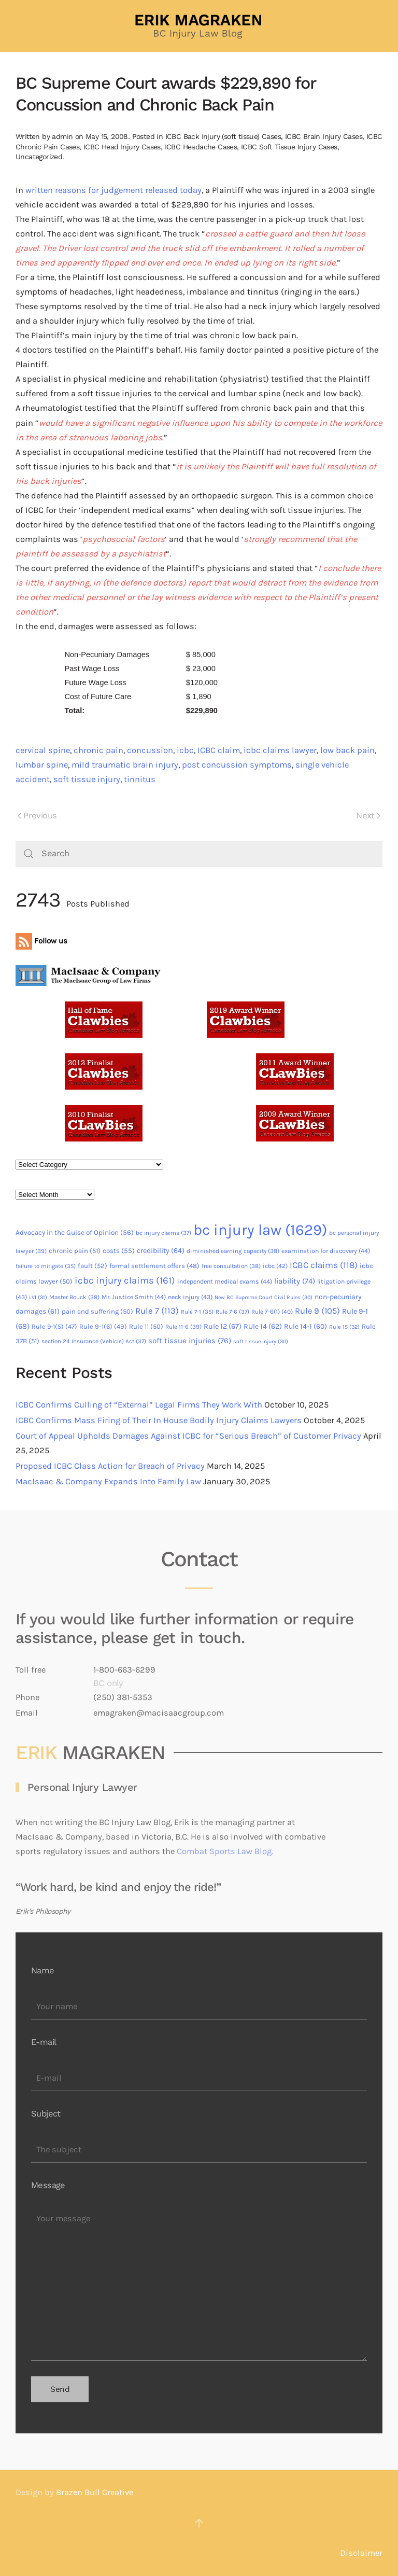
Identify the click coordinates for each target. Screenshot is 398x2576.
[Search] (199, 854)
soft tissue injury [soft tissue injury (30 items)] (260, 1341)
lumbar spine (42, 765)
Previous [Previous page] (37, 815)
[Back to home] (199, 26)
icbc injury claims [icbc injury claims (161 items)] (125, 1280)
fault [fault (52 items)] (92, 1266)
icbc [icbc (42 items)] (275, 1266)
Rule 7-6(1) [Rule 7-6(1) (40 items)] (272, 1311)
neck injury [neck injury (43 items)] (190, 1297)
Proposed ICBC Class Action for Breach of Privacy (110, 1466)
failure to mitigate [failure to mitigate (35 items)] (46, 1266)
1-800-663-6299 (124, 1670)
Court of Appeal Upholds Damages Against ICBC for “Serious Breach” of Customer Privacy (188, 1436)
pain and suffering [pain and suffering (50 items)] (97, 1311)
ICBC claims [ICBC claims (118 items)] (324, 1265)
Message (48, 2185)
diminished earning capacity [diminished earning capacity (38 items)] (233, 1251)
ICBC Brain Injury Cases (323, 136)
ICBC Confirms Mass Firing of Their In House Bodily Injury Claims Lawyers (159, 1420)
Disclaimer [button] (361, 2553)
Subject (46, 2114)
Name (42, 1970)
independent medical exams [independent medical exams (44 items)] (224, 1281)
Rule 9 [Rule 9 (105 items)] (317, 1311)
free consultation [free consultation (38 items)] (231, 1266)
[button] (199, 2523)
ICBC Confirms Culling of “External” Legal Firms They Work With (139, 1405)
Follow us (41, 940)
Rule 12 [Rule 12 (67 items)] (222, 1326)
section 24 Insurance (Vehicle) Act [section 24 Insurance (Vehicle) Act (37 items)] (93, 1341)
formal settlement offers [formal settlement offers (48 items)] (154, 1266)
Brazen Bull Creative (94, 2492)
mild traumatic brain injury (125, 765)
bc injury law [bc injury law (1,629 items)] (260, 1229)
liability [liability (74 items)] (294, 1281)
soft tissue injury (86, 779)
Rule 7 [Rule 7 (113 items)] (157, 1311)
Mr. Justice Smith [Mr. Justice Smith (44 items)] (134, 1297)
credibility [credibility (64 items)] (160, 1250)
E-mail (43, 2042)
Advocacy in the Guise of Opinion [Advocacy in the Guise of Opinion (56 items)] (75, 1232)
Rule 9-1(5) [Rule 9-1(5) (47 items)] (54, 1326)
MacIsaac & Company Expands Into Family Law (108, 1481)
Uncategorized (39, 156)
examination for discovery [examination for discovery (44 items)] (325, 1251)
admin (62, 136)
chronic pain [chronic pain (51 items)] (75, 1251)
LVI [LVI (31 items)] (38, 1297)
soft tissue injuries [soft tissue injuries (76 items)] (189, 1340)
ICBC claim (218, 750)
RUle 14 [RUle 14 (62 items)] (263, 1326)
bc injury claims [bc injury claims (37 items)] (163, 1232)
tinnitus (139, 779)
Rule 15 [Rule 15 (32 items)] (344, 1327)
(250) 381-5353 (122, 1697)
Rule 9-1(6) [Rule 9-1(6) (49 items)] (103, 1326)
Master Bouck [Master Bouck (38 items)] (74, 1297)
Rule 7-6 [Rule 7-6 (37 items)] (232, 1311)
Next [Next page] (368, 815)
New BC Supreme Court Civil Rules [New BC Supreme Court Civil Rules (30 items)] (263, 1297)
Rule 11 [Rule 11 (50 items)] (146, 1326)
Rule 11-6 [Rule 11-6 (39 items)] (183, 1326)
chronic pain (98, 750)
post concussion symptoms (237, 765)
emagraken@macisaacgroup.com (158, 1713)
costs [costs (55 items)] (119, 1251)
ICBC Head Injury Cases (122, 147)
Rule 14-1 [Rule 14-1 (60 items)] (305, 1326)
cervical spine (43, 750)
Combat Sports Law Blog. (225, 1851)
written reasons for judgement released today (113, 190)
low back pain (347, 750)
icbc (185, 750)
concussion (150, 750)
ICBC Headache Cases (201, 147)
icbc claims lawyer (280, 750)
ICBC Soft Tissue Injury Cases (289, 147)
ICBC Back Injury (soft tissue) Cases (223, 136)
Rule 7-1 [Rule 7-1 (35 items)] (197, 1311)
